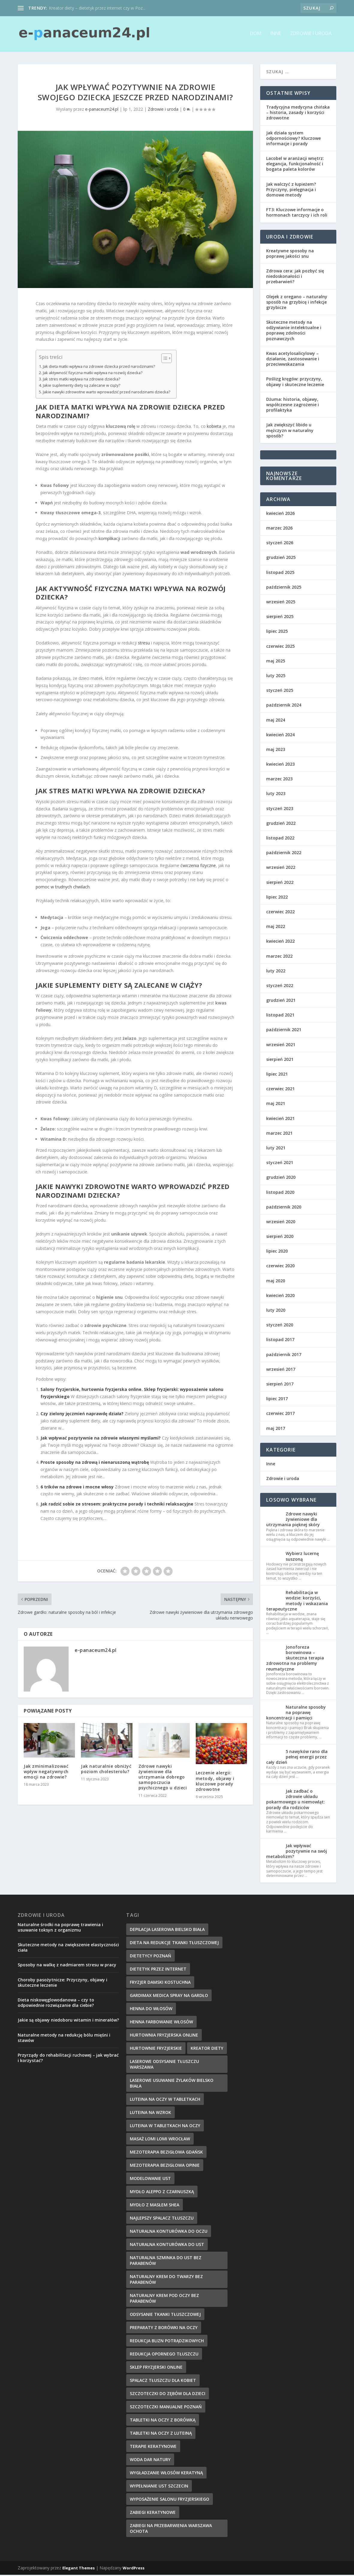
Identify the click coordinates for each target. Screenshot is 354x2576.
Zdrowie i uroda (311, 35)
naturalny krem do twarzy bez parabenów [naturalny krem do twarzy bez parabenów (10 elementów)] (166, 2280)
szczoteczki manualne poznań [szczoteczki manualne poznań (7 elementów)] (166, 2408)
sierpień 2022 (279, 883)
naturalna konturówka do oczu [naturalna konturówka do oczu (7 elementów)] (168, 2232)
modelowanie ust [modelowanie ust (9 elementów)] (150, 2179)
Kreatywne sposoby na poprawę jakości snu (290, 254)
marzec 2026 (279, 529)
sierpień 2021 (279, 1060)
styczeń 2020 (279, 1326)
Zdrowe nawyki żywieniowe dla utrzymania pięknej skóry (293, 1520)
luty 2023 (275, 794)
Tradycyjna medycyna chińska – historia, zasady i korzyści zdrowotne (298, 113)
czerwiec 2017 (280, 1414)
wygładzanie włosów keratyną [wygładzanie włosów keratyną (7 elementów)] (166, 2474)
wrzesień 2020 (280, 1223)
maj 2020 (275, 1281)
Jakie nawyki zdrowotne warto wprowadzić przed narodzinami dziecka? (106, 393)
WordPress (133, 2569)
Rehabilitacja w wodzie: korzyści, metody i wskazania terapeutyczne (297, 1602)
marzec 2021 (279, 1134)
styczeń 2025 (279, 691)
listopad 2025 (280, 573)
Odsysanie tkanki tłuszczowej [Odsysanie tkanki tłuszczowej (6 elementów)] (165, 2315)
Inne (275, 35)
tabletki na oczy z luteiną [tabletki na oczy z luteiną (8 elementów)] (161, 2434)
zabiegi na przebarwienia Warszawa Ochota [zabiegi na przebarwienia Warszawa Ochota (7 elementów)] (171, 2529)
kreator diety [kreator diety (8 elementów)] (207, 2049)
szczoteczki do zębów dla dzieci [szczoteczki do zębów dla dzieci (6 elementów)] (167, 2394)
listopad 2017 (280, 1341)
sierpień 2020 (279, 1237)
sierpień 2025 (279, 617)
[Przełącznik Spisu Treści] (163, 359)
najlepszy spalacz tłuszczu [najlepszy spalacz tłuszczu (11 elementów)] (162, 2219)
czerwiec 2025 (280, 647)
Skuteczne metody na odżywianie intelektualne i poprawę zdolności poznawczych (293, 331)
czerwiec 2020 (280, 1267)
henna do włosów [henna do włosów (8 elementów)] (151, 2010)
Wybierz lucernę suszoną (302, 1557)
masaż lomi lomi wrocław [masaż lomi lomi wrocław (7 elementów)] (160, 2140)
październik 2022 (283, 854)
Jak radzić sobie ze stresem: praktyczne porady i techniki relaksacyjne (116, 1505)
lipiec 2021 (277, 1075)
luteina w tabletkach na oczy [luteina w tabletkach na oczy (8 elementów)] (165, 2127)
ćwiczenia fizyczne (198, 866)
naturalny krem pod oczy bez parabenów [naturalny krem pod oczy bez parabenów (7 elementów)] (164, 2299)
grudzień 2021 (281, 1001)
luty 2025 (275, 677)
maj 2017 (275, 1429)
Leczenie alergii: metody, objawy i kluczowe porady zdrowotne (215, 1782)
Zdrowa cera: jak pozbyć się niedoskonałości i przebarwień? (295, 277)
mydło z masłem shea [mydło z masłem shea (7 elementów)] (154, 2206)
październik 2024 (283, 706)
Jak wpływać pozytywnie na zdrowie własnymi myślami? (100, 1439)
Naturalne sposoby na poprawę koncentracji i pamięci (296, 1713)
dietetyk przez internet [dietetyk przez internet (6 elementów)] (158, 1970)
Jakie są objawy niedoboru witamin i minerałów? (68, 2021)
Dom (255, 35)
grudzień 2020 (281, 1178)
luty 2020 (275, 1311)
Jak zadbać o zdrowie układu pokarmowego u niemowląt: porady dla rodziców (295, 1800)
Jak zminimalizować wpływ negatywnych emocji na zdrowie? (46, 1772)
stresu (144, 644)
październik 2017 (283, 1355)
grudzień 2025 (281, 558)
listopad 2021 (280, 1016)
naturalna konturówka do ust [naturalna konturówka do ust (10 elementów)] (167, 2245)
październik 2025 (283, 588)
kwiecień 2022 (280, 942)
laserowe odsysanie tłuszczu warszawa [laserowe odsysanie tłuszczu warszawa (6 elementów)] (164, 2065)
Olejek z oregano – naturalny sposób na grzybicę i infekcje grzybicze (296, 303)
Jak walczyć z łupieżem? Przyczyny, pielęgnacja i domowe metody (291, 190)
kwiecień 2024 (280, 736)
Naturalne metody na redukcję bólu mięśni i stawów (64, 2038)
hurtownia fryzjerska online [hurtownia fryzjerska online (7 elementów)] (164, 2036)
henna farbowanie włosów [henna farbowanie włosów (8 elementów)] (161, 2023)
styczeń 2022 (279, 986)
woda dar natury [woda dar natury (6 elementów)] (150, 2460)
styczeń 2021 (279, 1163)
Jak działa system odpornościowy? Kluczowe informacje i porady (293, 139)
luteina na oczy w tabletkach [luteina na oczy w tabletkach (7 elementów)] (165, 2100)
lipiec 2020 (277, 1252)
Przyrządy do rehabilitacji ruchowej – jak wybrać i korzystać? (68, 2058)
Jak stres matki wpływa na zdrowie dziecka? (81, 380)
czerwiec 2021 (280, 1090)
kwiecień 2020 (280, 1296)
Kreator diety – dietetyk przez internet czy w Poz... (97, 8)
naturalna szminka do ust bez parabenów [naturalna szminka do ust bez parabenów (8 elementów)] (165, 2261)
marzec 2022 (279, 957)
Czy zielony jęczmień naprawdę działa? (81, 1415)
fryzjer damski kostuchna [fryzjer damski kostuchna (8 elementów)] (160, 1983)
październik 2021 (283, 1031)
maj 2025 (275, 662)
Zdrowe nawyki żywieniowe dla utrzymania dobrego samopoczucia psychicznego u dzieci (162, 1778)
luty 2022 (275, 972)
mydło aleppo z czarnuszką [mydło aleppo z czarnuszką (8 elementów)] (162, 2193)
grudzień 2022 (281, 824)
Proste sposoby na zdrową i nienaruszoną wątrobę (94, 1463)
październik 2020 (283, 1208)
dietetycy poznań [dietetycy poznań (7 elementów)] (150, 1957)
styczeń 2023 (279, 809)
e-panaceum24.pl (101, 110)
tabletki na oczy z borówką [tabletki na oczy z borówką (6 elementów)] (162, 2421)
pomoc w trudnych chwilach (63, 888)
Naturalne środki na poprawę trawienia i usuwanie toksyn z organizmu (60, 1928)
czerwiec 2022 (280, 913)
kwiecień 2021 (280, 1119)
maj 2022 (275, 927)
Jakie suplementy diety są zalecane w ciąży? (81, 386)
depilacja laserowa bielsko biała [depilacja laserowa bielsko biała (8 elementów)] (167, 1930)
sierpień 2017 (279, 1385)
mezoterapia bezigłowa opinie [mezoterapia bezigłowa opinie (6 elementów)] (165, 2166)
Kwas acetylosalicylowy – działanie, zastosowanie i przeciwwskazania (292, 360)
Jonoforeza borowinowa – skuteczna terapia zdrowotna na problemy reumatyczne (295, 1659)
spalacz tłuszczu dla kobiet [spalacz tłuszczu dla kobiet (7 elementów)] (163, 2381)
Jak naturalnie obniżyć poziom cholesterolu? (106, 1769)
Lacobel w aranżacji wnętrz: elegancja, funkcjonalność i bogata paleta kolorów (295, 165)
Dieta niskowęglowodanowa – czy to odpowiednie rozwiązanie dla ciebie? (56, 2003)
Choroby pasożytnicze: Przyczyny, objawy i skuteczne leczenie (62, 1983)
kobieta (214, 427)
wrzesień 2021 (280, 1045)
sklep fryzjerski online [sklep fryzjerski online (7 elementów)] (156, 2368)
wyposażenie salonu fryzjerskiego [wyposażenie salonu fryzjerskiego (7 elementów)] (169, 2500)
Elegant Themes (78, 2569)
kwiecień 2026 (280, 514)
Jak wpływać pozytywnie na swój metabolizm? (296, 1852)
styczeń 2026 (279, 544)
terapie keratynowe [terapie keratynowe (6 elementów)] (153, 2447)
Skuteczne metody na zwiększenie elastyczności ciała (68, 1948)
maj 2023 (275, 750)
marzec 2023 (279, 780)
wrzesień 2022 (280, 868)
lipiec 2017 (277, 1400)
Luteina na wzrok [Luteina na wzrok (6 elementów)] (150, 2113)
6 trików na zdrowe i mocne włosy (77, 1488)
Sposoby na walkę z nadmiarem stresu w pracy (67, 1966)
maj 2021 (275, 1104)
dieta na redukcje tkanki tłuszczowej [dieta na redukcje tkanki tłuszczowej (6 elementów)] (174, 1944)
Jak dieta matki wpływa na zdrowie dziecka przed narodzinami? (99, 367)
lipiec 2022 (277, 898)
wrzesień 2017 (280, 1370)
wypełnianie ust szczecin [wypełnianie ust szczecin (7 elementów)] (159, 2487)
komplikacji (109, 539)
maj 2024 (275, 721)
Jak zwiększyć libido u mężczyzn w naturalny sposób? (290, 431)
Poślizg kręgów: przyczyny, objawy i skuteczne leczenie (295, 382)
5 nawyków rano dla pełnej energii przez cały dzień (297, 1758)
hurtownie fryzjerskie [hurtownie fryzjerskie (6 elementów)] (156, 2049)
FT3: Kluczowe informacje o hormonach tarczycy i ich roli (296, 213)
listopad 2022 (280, 839)
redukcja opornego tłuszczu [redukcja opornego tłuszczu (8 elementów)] (164, 2355)
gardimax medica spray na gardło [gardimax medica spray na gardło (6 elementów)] (169, 1996)
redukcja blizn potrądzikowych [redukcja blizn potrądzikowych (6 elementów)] (167, 2342)
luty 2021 (275, 1149)
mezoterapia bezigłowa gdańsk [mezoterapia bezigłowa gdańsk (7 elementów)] (166, 2153)
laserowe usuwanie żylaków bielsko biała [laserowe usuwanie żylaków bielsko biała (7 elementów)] (171, 2084)
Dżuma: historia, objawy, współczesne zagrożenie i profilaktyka (292, 406)
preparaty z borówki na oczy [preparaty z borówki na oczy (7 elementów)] (164, 2328)
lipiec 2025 (277, 632)
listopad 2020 (280, 1193)
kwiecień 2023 (280, 765)
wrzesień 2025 (280, 603)
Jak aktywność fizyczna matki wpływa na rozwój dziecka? (92, 374)
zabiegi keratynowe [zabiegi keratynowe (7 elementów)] (153, 2513)
